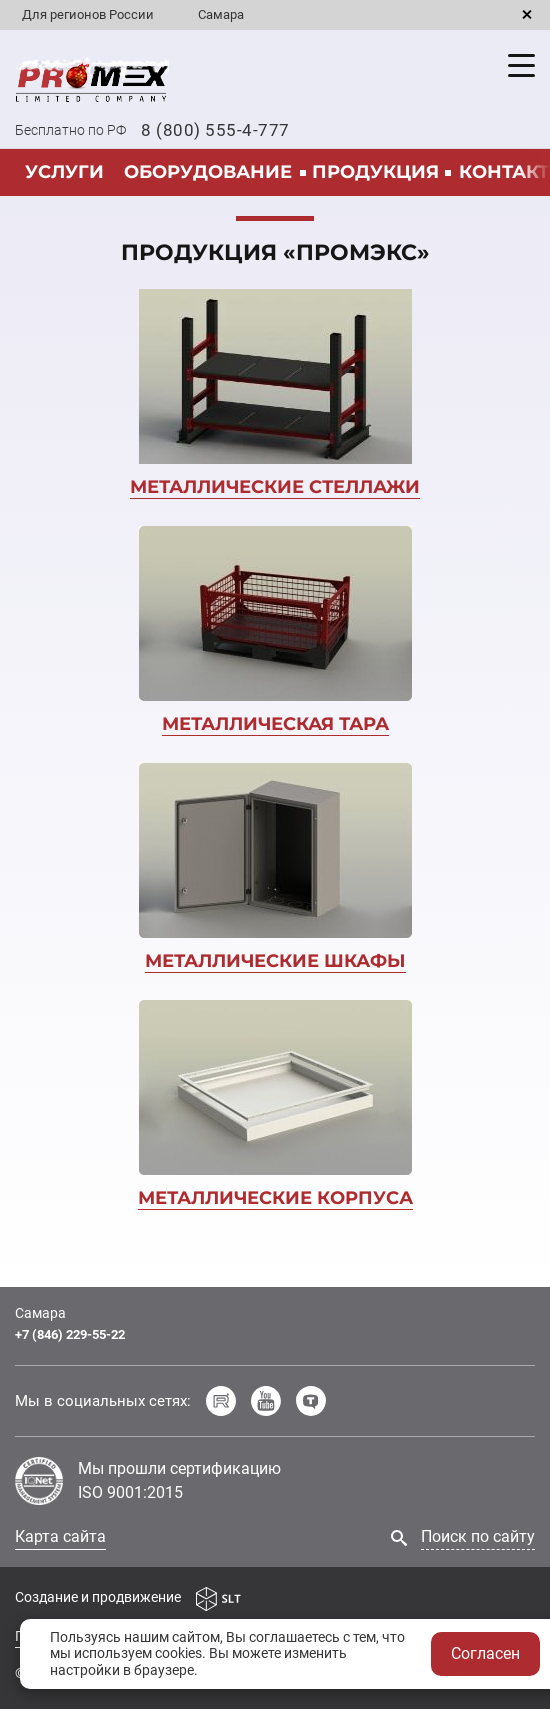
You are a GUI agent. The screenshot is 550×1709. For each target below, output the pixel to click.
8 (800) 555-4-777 (215, 130)
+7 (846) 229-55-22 (70, 1334)
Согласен (485, 1653)
